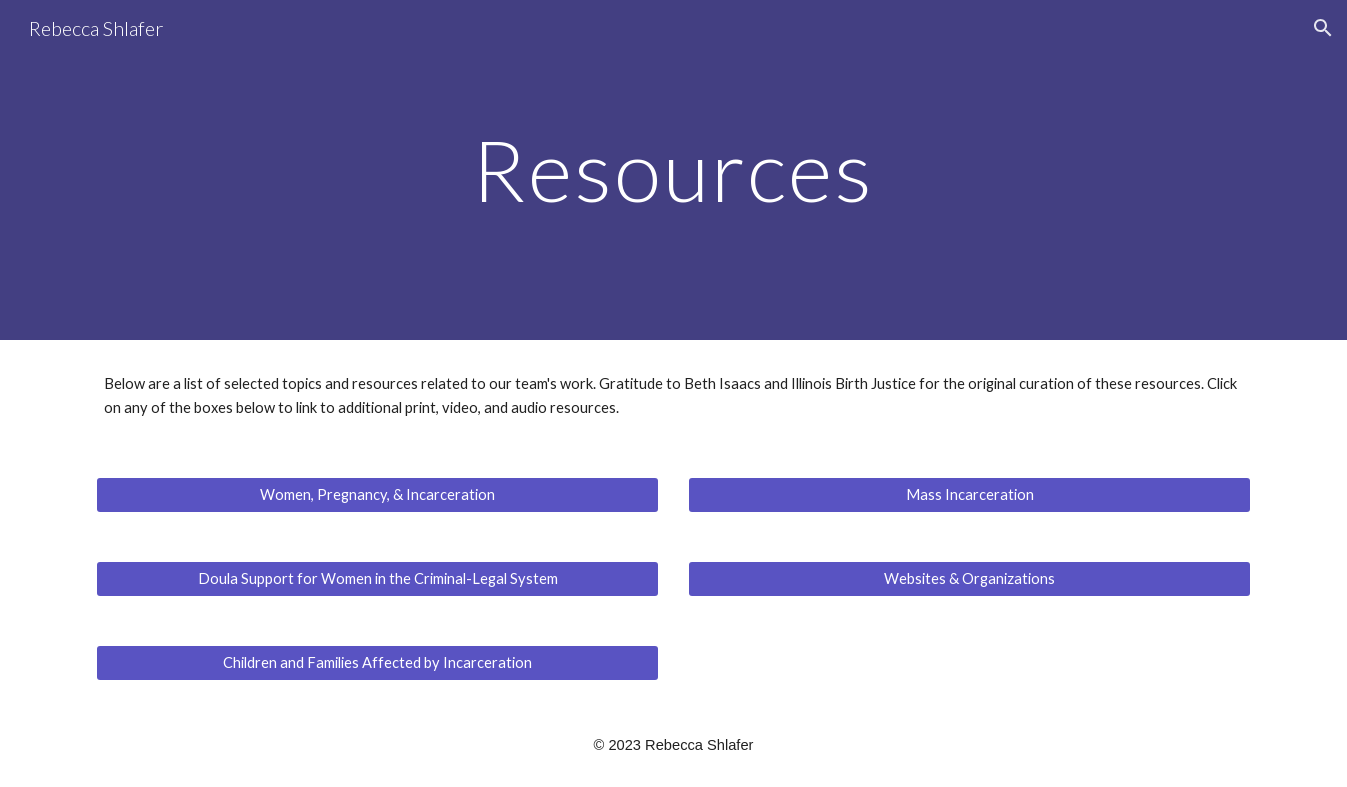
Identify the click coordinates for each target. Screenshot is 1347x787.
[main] (674, 169)
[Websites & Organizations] (969, 579)
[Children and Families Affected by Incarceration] (377, 663)
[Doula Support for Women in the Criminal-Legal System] (377, 579)
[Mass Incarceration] (969, 495)
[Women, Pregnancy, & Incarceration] (377, 495)
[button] (1323, 28)
